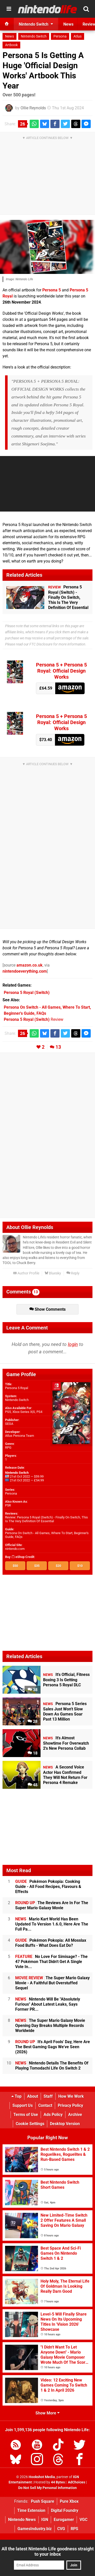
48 (32, 1784)
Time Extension (31, 2510)
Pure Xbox (69, 2501)
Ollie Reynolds (33, 108)
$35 (37, 1566)
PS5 (8, 1412)
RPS (74, 2528)
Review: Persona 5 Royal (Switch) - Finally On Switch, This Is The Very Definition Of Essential (46, 1519)
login (73, 1344)
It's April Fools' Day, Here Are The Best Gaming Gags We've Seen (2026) (52, 2046)
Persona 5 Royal (16, 1388)
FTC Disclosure (40, 644)
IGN (44, 2519)
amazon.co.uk (29, 965)
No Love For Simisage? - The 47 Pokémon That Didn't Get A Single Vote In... (51, 1961)
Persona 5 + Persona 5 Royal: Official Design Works (61, 671)
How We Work (71, 2096)
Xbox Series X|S (23, 1412)
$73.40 (45, 739)
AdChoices (76, 2482)
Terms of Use (25, 2114)
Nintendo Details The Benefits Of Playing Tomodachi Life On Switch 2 (51, 2066)
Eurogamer (64, 2519)
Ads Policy (53, 2114)
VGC (83, 2519)
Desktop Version (65, 2123)
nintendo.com (15, 1549)
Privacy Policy (70, 2105)
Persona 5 (51, 290)
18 (32, 1753)
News (9, 36)
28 (32, 1721)
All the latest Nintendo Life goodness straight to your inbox (48, 2551)
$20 (58, 1566)
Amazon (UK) (70, 688)
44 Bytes (58, 2482)
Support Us (22, 2105)
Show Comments (47, 1309)
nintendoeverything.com (25, 971)
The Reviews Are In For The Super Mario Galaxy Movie (51, 1905)
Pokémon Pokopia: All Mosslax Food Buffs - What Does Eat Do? (50, 1943)
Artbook (11, 45)
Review (33, 1019)
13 (58, 1047)
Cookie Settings (30, 2123)
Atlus (77, 36)
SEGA (9, 1424)
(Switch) (27, 992)
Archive (75, 2114)
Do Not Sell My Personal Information (47, 2488)
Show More (47, 2413)
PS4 (39, 1412)
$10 (80, 1566)
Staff (48, 2096)
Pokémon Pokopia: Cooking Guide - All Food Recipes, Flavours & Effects (48, 1886)
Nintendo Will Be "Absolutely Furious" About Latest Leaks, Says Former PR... (47, 2004)
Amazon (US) (70, 739)
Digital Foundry (64, 2510)
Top (16, 2096)
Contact (45, 2105)
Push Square (42, 2501)
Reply (73, 1273)
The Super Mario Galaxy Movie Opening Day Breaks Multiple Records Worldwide (50, 2025)
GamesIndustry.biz (34, 2528)
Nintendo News (22, 2519)
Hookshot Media (42, 2477)
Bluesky (53, 1273)
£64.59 (45, 688)
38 (32, 1689)
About (32, 2096)
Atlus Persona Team (19, 1436)
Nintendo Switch (34, 36)
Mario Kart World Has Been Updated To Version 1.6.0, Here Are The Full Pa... (51, 1924)
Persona (60, 36)
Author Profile (26, 1273)
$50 (15, 1566)
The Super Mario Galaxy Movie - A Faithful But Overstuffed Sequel (52, 1982)
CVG (61, 2528)
